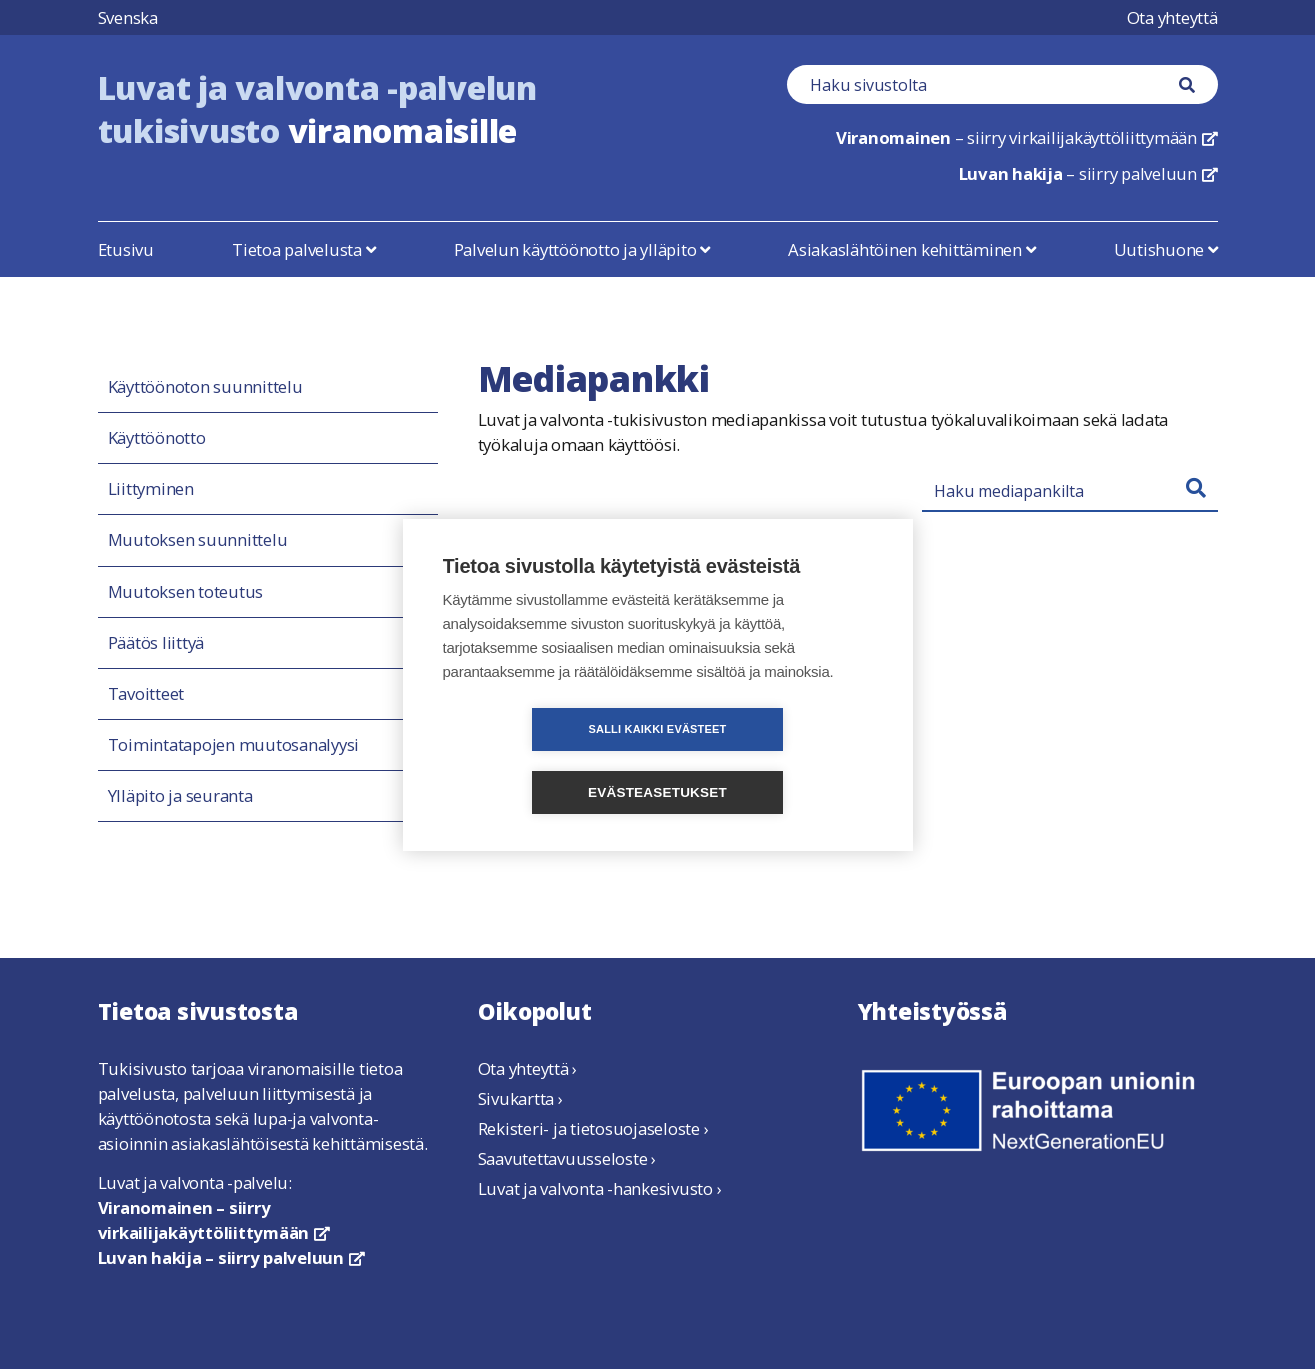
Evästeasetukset (772, 760)
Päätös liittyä (156, 643)
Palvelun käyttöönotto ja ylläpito (582, 249)
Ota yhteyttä (1172, 17)
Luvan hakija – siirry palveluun (231, 1257)
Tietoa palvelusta (303, 249)
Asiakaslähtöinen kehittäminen (911, 249)
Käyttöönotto (157, 438)
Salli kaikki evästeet (542, 760)
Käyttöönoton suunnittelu (205, 387)
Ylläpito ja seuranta (180, 796)
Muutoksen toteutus (186, 592)
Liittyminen (151, 489)
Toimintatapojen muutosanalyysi (234, 745)
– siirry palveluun (1088, 173)
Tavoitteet (146, 694)
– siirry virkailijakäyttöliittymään (1027, 137)
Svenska (128, 17)
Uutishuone (1166, 249)
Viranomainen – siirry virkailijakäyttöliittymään (214, 1220)
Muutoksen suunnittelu (198, 540)
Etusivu (126, 249)
